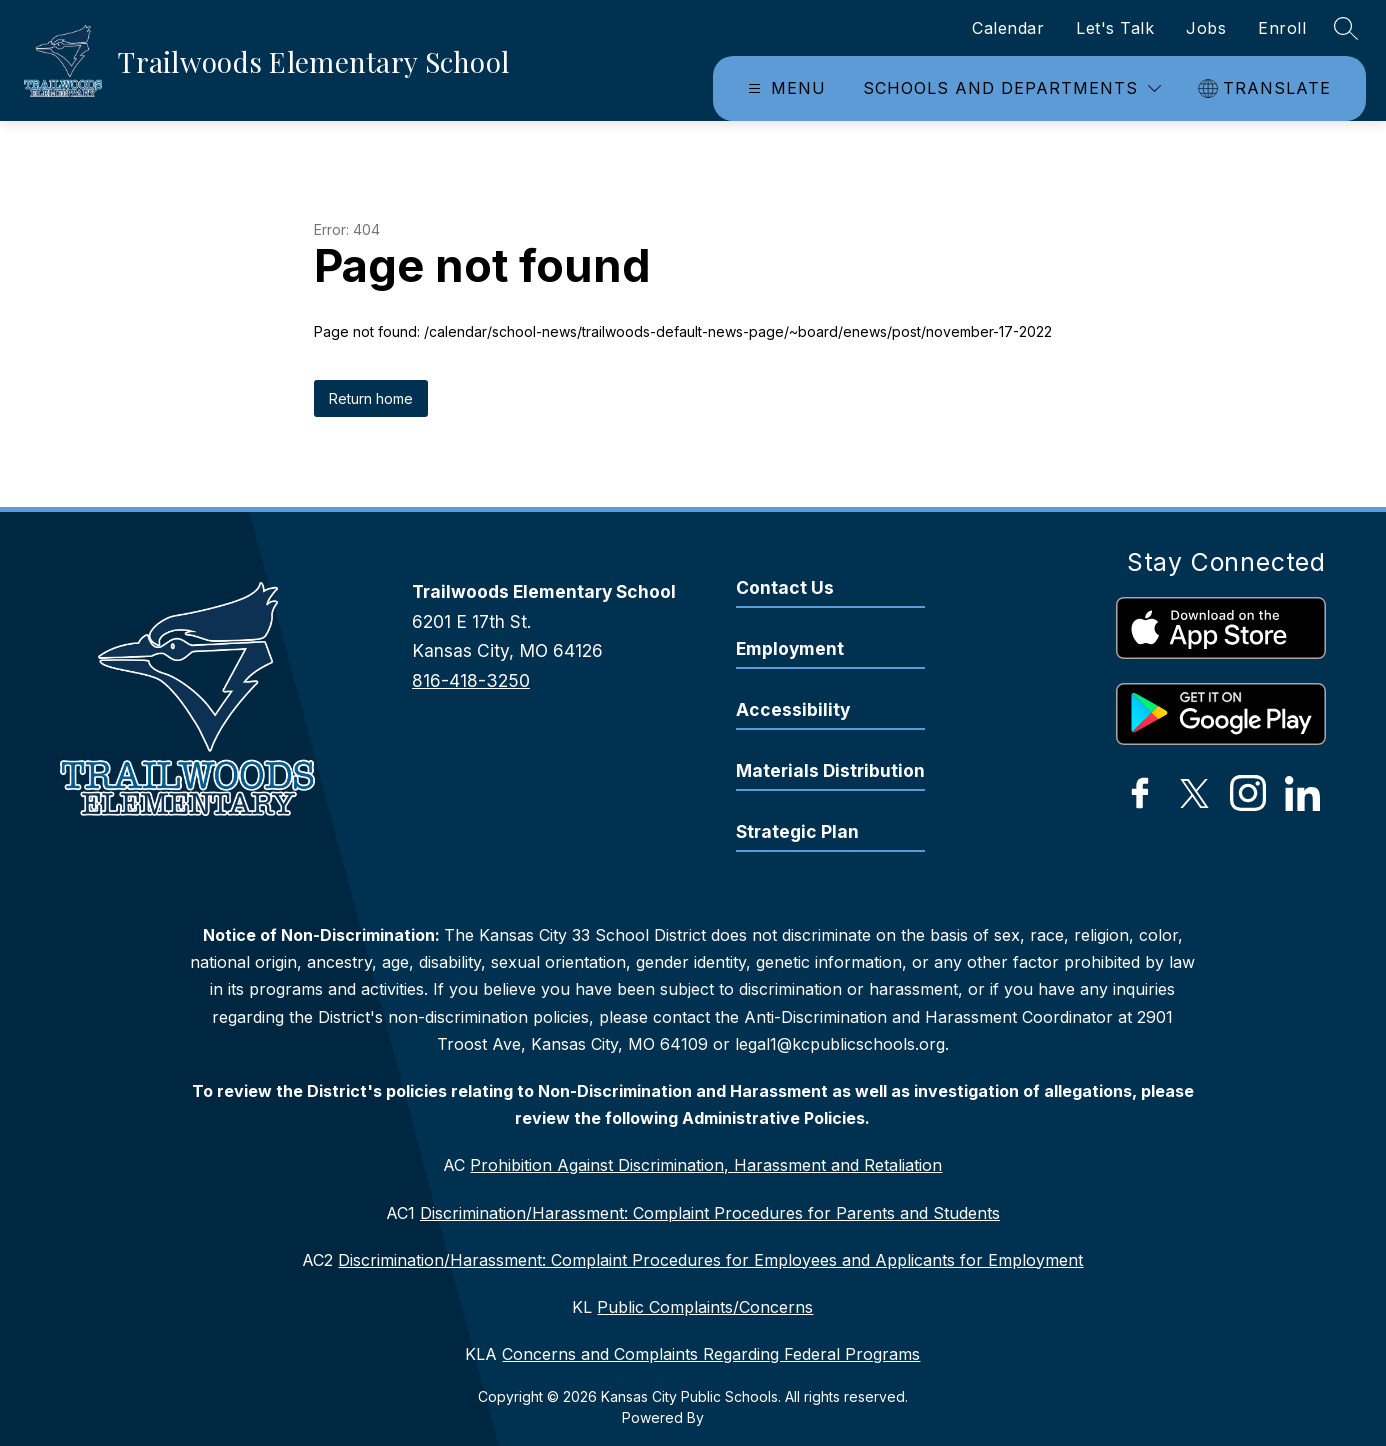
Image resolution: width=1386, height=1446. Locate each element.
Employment (790, 648)
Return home (371, 398)
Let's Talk (1115, 28)
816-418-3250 (471, 680)
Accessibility (793, 709)
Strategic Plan (797, 831)
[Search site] (1346, 28)
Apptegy (736, 1417)
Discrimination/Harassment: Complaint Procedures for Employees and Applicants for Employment (710, 1260)
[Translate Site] (1267, 88)
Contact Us (785, 587)
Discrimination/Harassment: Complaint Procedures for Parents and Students (710, 1213)
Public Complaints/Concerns (705, 1307)
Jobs (1206, 28)
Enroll (1282, 28)
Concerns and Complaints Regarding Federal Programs (711, 1354)
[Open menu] (784, 88)
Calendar (1008, 28)
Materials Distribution (830, 770)
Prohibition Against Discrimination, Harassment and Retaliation (706, 1165)
